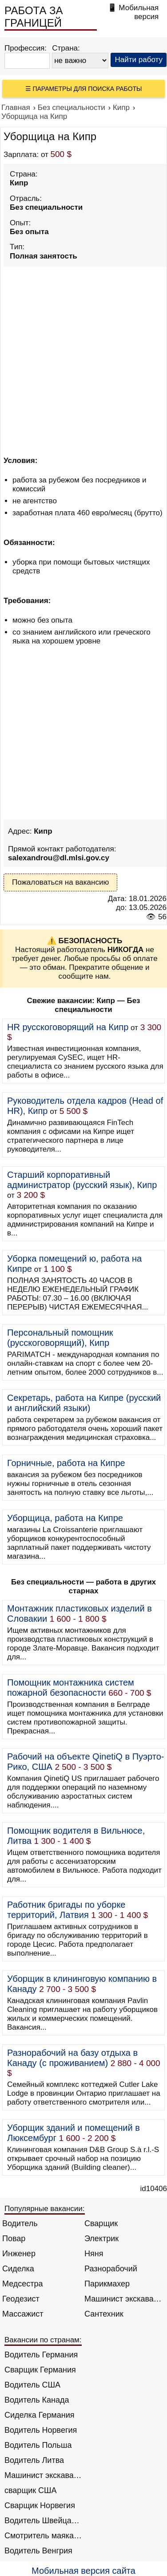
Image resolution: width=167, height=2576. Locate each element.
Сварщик (101, 2223)
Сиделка (18, 2268)
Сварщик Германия (40, 2369)
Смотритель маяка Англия (43, 2535)
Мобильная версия (139, 12)
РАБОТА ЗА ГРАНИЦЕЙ (33, 16)
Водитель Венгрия (38, 2550)
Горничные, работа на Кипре (66, 1463)
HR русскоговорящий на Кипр (67, 1027)
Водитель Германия (41, 2354)
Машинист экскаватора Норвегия (43, 2475)
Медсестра (22, 2283)
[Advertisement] (83, 353)
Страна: (66, 48)
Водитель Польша (38, 2445)
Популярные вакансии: (44, 2208)
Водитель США (32, 2384)
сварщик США (30, 2490)
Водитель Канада (36, 2400)
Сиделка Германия (39, 2415)
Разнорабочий (110, 2268)
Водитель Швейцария (43, 2520)
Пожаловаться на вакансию (60, 882)
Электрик (101, 2238)
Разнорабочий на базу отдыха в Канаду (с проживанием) (72, 2058)
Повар (13, 2238)
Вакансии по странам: (43, 2340)
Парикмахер (107, 2283)
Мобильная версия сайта (83, 2571)
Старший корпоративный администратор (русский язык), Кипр (82, 1180)
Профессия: (25, 48)
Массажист (23, 2313)
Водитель (20, 2223)
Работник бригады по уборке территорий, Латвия (66, 1910)
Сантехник (103, 2313)
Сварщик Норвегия (39, 2505)
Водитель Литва (34, 2460)
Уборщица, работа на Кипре (65, 1518)
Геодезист (21, 2298)
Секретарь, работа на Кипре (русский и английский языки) (84, 1403)
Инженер (19, 2253)
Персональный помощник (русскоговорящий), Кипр (60, 1338)
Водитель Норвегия (40, 2430)
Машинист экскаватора (123, 2298)
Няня (93, 2253)
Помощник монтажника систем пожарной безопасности (70, 1688)
